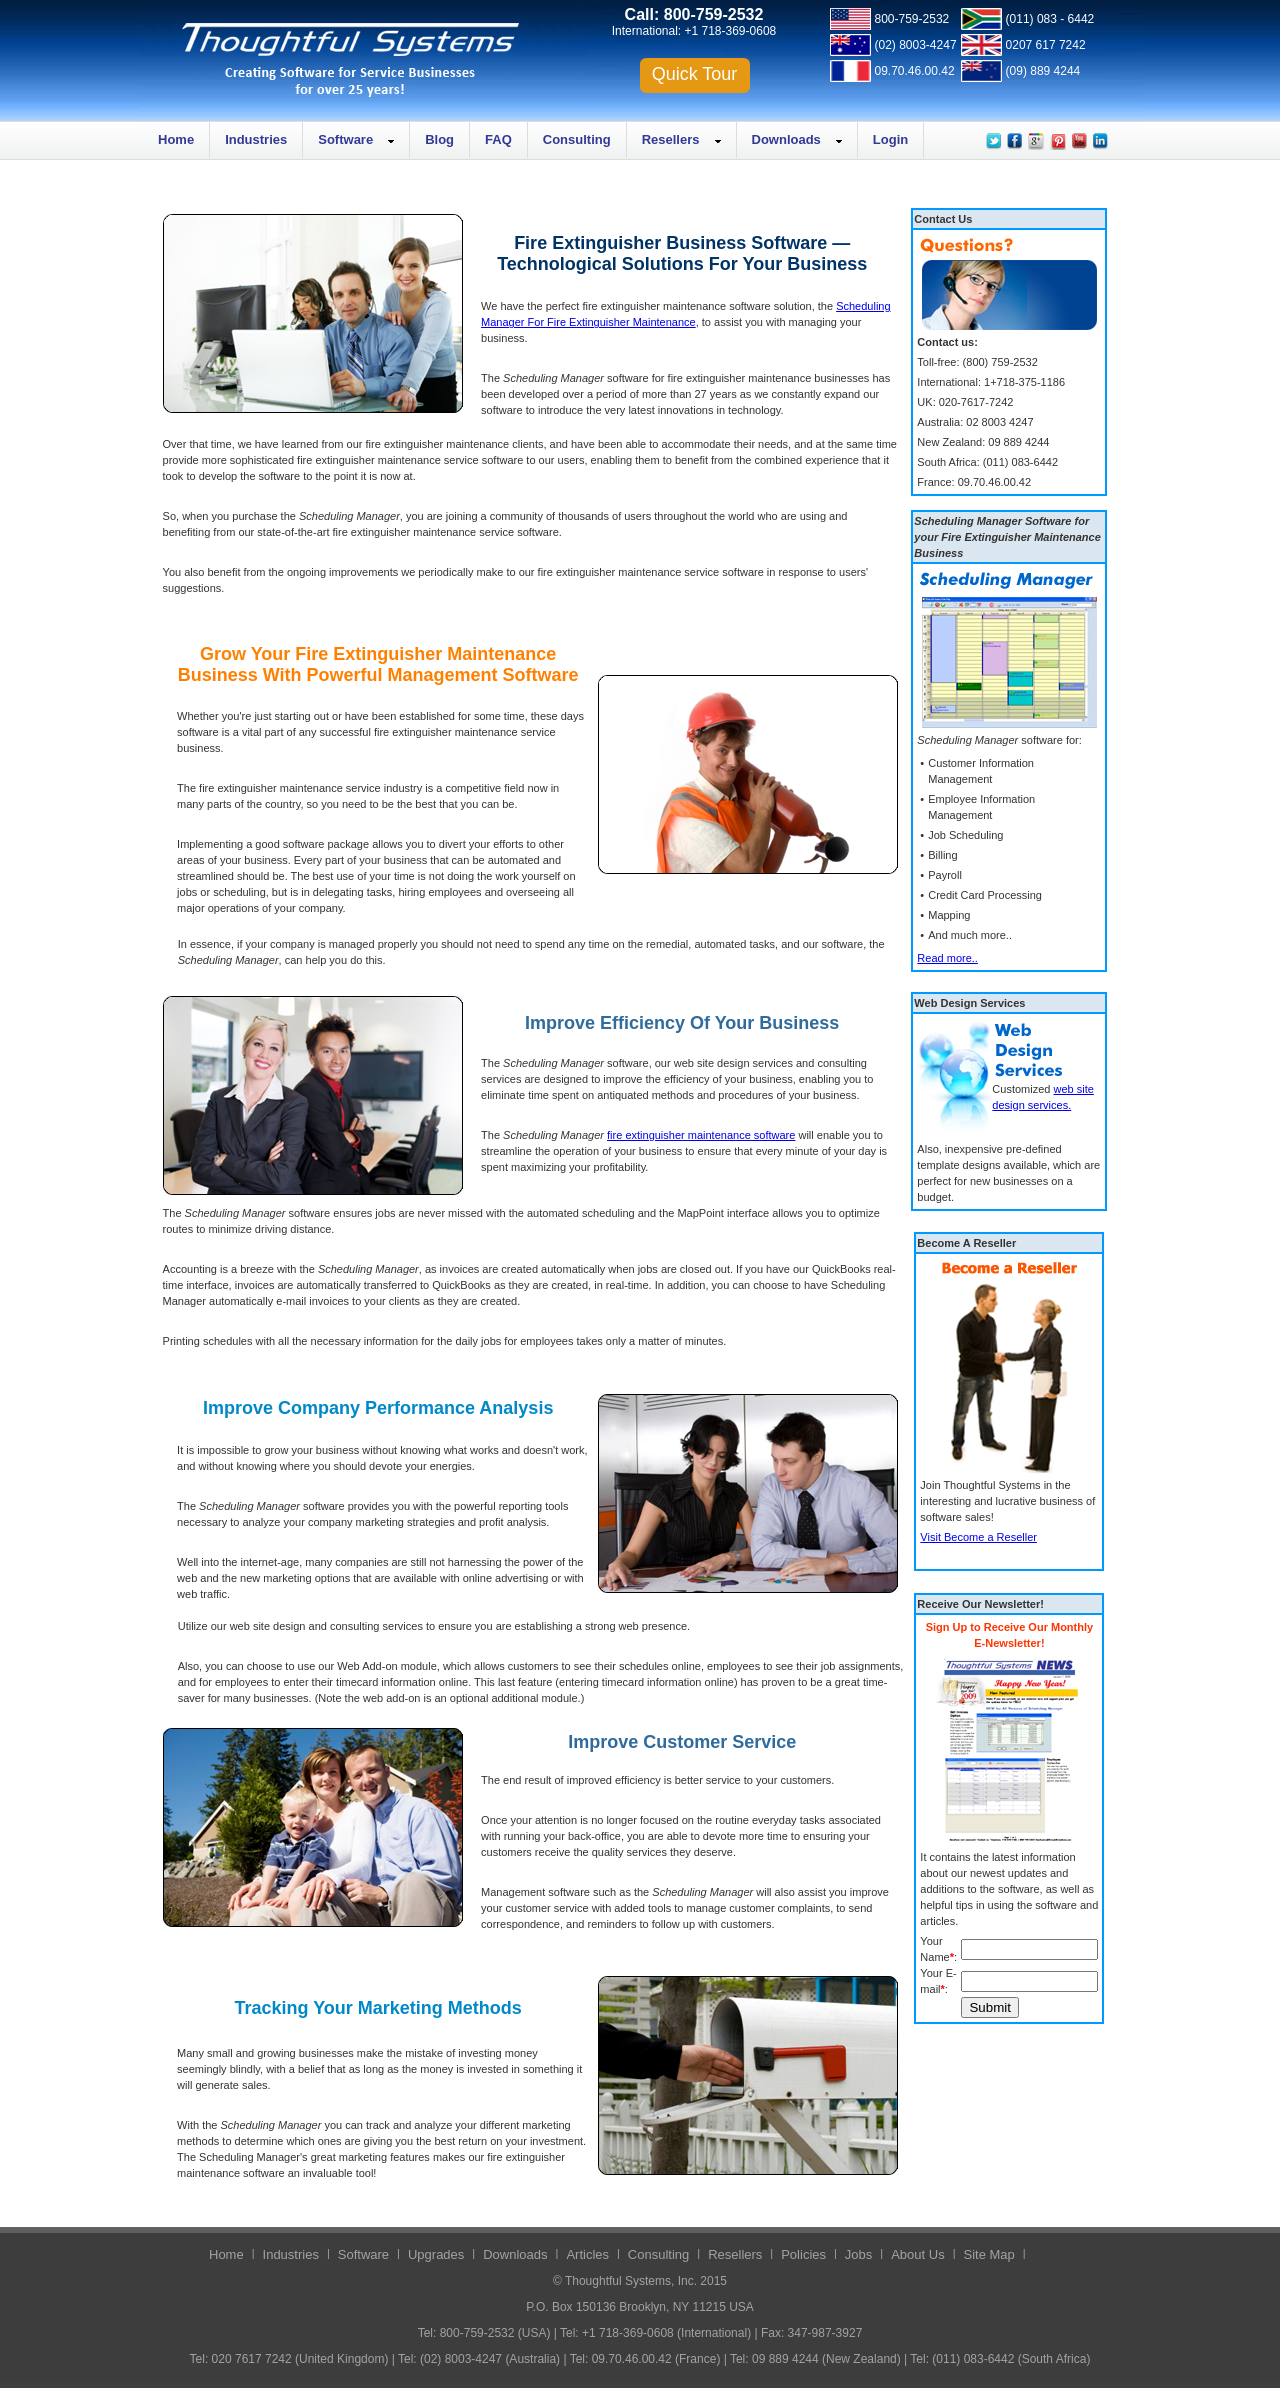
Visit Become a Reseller (978, 1537)
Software (345, 139)
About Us (917, 2254)
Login (890, 139)
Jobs (858, 2254)
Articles (587, 2254)
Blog (439, 139)
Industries (256, 139)
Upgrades (436, 2254)
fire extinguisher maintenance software (701, 1135)
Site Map (989, 2254)
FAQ (498, 139)
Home (176, 139)
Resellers (671, 139)
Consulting (577, 139)
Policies (803, 2254)
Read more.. (947, 958)
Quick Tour (695, 74)
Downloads (786, 139)
